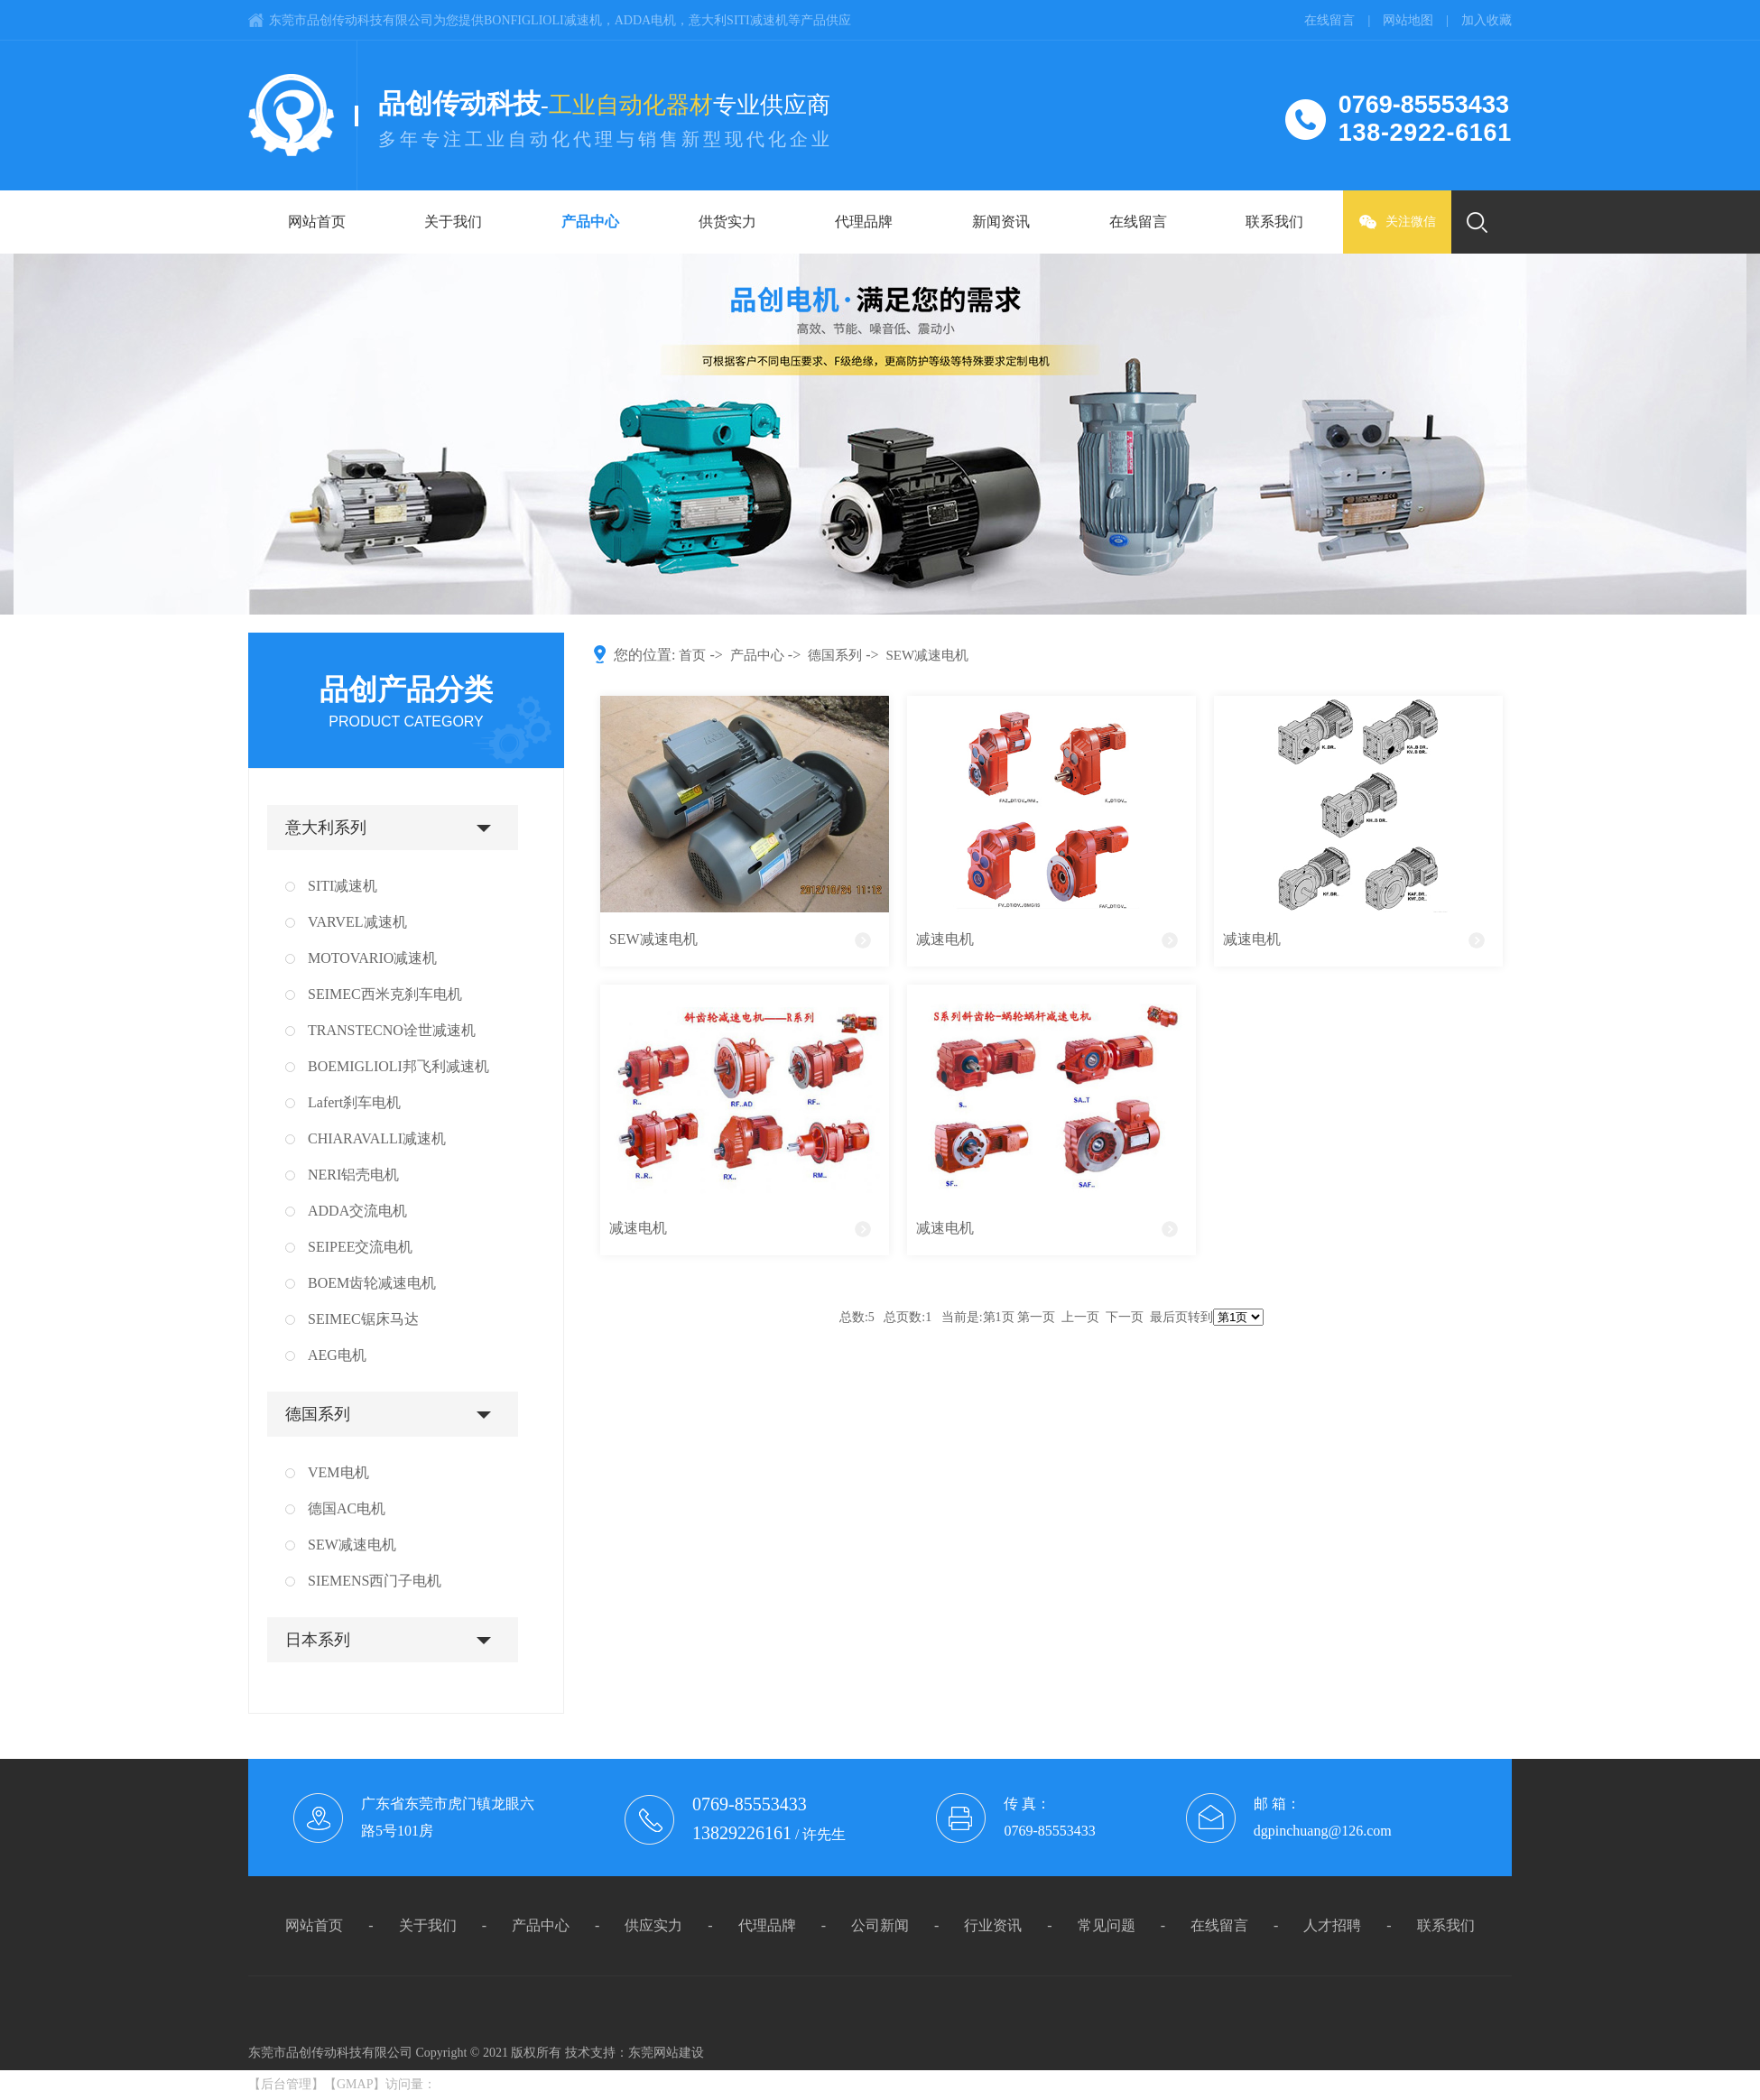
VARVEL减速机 (357, 922)
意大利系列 (325, 828)
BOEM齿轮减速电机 (372, 1283)
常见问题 (1106, 1925)
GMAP (355, 2084)
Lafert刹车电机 (354, 1102)
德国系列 (317, 1414)
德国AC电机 (346, 1508)
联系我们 (1274, 221)
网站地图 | (1422, 20)
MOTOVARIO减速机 (372, 958)
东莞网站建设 (666, 2052)
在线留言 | (1343, 20)
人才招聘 (1332, 1925)
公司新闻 (880, 1925)
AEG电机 (337, 1355)
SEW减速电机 (352, 1544)
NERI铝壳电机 (353, 1174)
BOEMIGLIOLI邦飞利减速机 (398, 1066)
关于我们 (453, 221)
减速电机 (945, 939)
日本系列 (317, 1640)
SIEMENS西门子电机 (374, 1580)
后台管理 (286, 2084)
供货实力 (727, 221)
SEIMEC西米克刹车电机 (385, 994)
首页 (692, 655)
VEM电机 (338, 1472)
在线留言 (1138, 221)
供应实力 (653, 1925)
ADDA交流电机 (357, 1210)
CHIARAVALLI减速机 (377, 1138)
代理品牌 (864, 221)
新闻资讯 (1001, 221)
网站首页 (317, 221)
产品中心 (590, 221)
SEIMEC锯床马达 (363, 1319)
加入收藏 (1486, 20)
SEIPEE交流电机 (360, 1246)
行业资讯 (993, 1925)
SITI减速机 (342, 885)
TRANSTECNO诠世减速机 (392, 1030)
